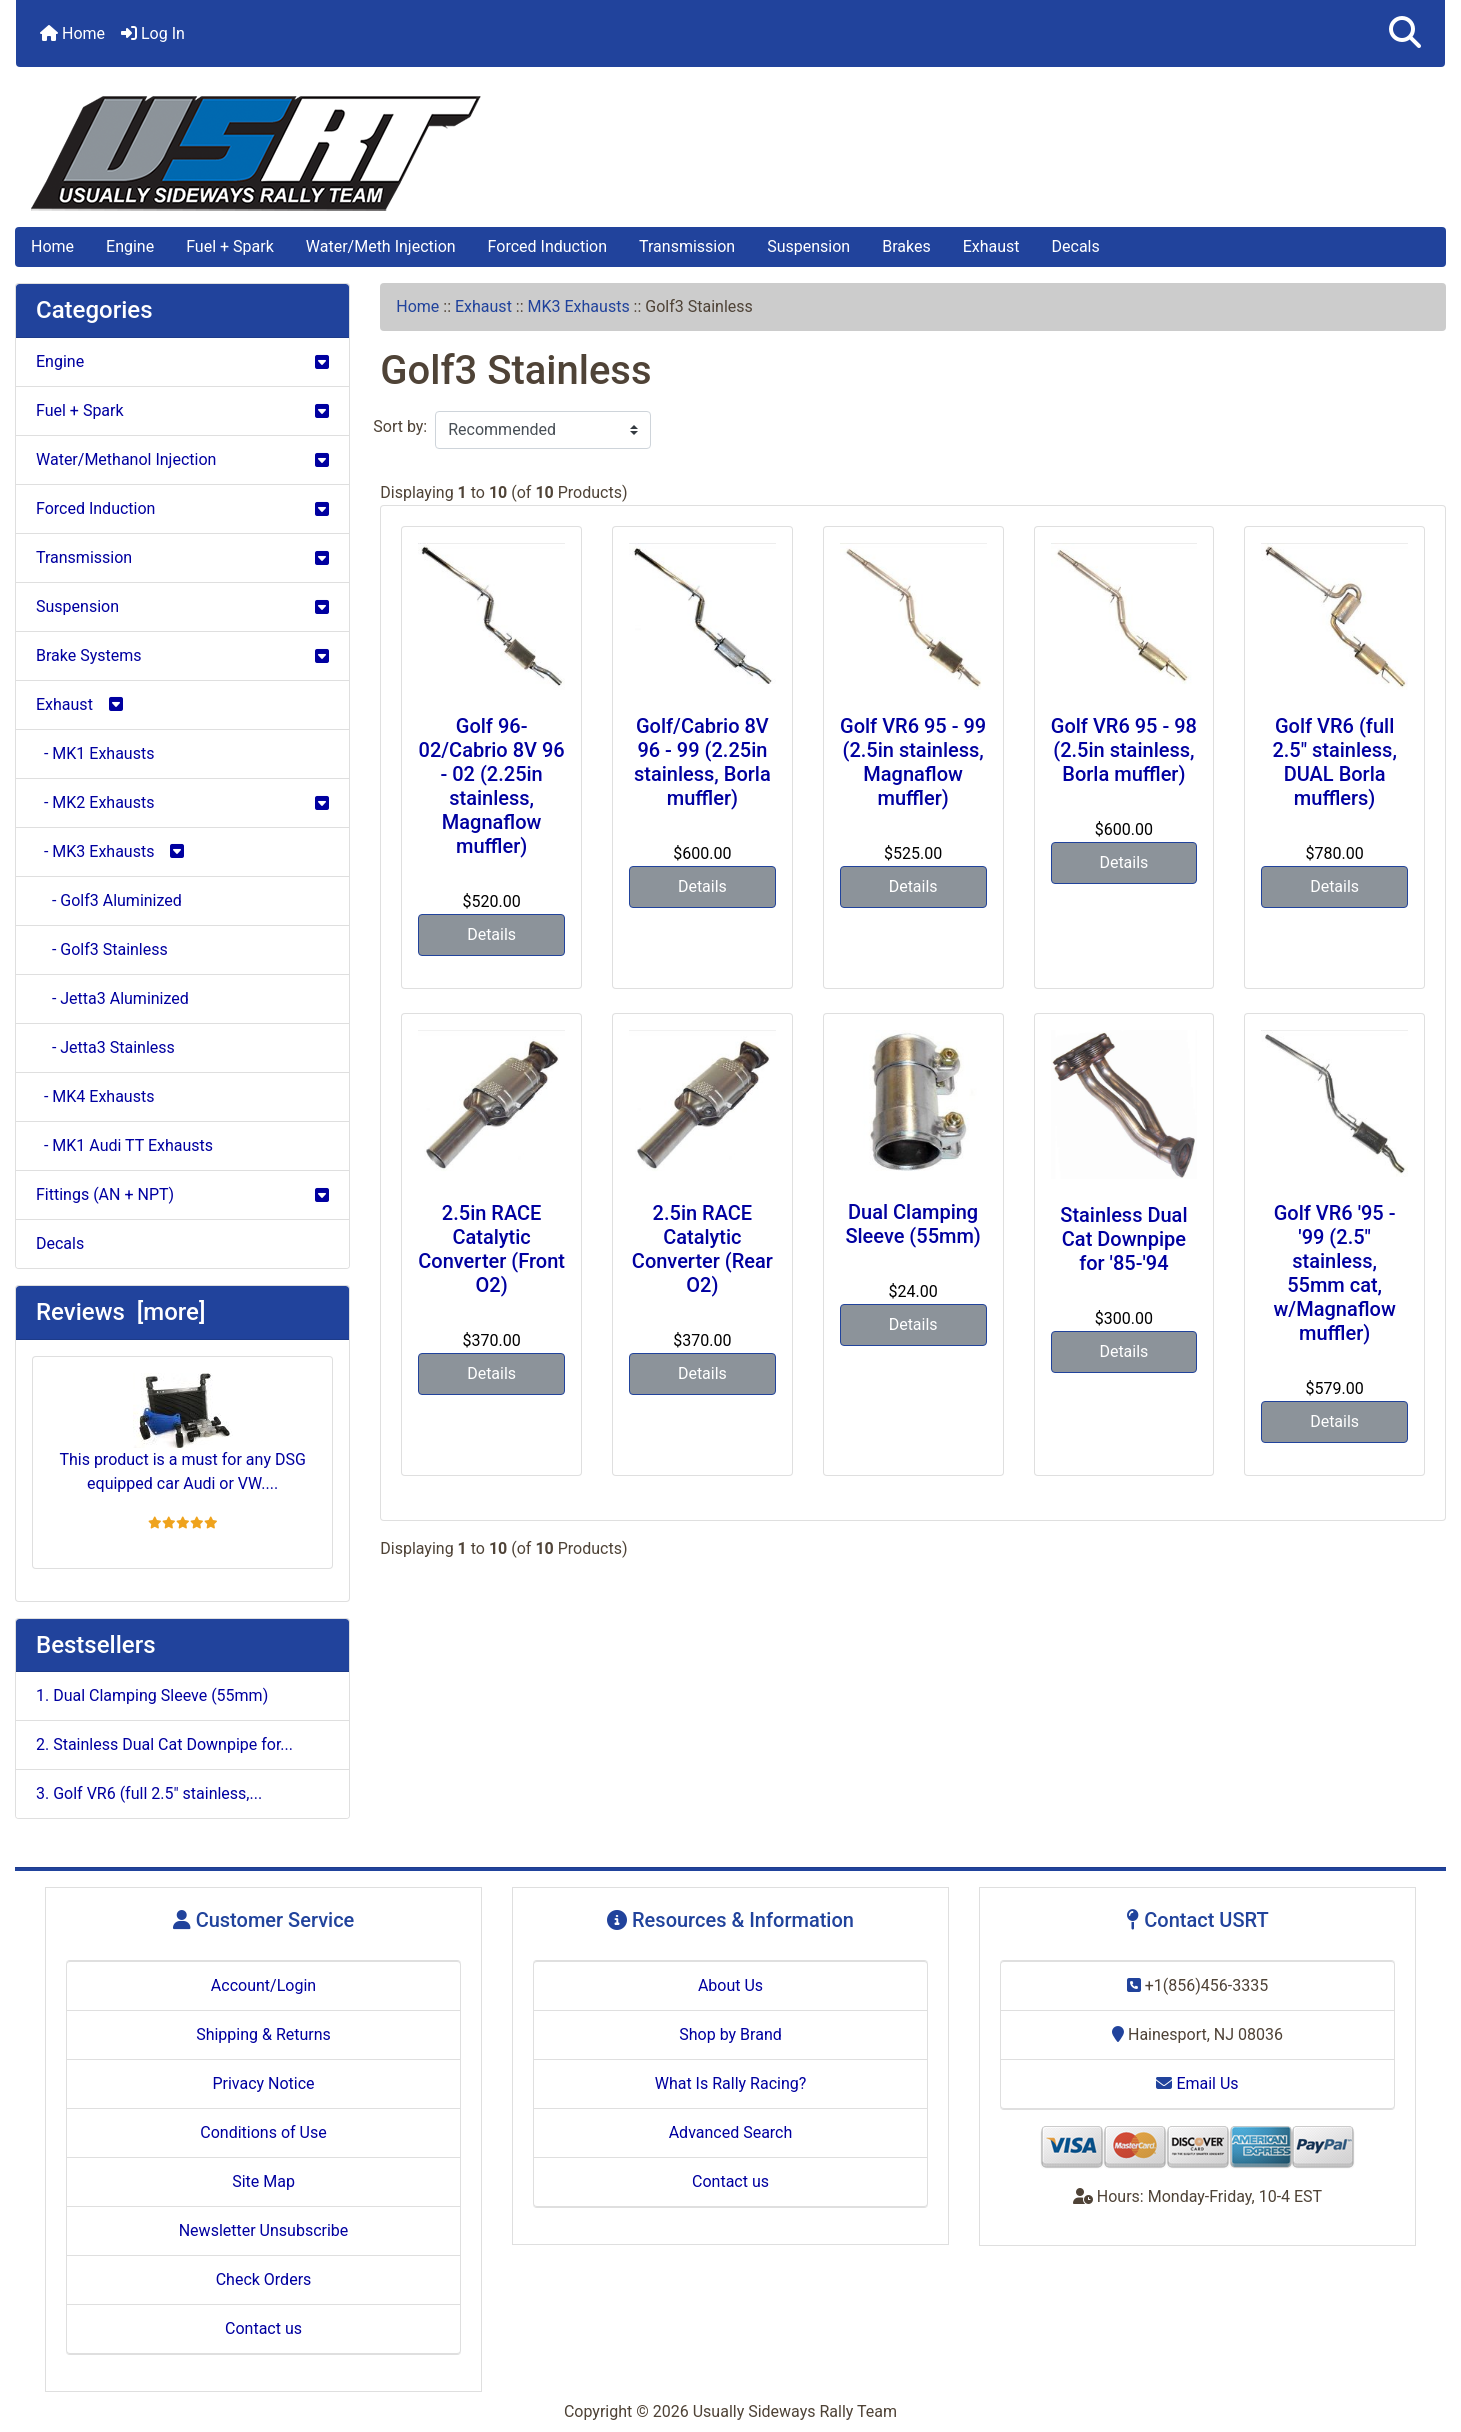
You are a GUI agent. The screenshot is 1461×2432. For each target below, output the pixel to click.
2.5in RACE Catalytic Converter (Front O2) (491, 1249)
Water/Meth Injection (381, 246)
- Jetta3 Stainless (105, 1047)
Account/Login (263, 1985)
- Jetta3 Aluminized (112, 998)
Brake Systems (182, 655)
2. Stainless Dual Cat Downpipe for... (164, 1744)
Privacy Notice (263, 2083)
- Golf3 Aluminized (109, 900)
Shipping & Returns (263, 2034)
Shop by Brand (730, 2034)
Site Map (263, 2181)
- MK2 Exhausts (182, 802)
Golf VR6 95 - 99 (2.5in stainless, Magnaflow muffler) (913, 762)
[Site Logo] (730, 153)
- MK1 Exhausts (95, 753)
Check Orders (264, 2279)
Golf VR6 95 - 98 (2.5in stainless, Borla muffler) (1124, 750)
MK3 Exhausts (579, 306)
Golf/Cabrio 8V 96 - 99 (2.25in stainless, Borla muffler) (702, 762)
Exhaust (991, 246)
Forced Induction (547, 246)
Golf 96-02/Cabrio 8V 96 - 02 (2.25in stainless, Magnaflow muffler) (492, 786)
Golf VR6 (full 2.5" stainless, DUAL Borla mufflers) (1334, 762)
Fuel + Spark (230, 246)
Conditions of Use (263, 2132)
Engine (130, 246)
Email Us (1197, 2083)
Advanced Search (731, 2132)
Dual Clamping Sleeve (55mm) (912, 1224)
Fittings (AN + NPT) (182, 1194)
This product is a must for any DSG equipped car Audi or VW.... (182, 1433)
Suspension (808, 246)
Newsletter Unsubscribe (264, 2230)
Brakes (906, 246)
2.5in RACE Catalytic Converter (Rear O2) (702, 1249)
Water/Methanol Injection (182, 459)
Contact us (263, 2328)
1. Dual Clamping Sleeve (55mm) (152, 1695)
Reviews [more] (120, 1312)
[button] (1405, 33)
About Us (730, 1985)
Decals (1076, 246)
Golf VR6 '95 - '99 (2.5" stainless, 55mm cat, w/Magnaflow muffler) (1335, 1273)
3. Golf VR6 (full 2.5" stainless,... (149, 1793)
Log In (153, 33)
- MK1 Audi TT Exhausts (124, 1145)
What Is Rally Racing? (731, 2083)
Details (491, 934)
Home (72, 33)
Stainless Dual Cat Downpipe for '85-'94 (1123, 1239)
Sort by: (400, 426)
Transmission (687, 246)
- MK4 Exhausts (95, 1096)
